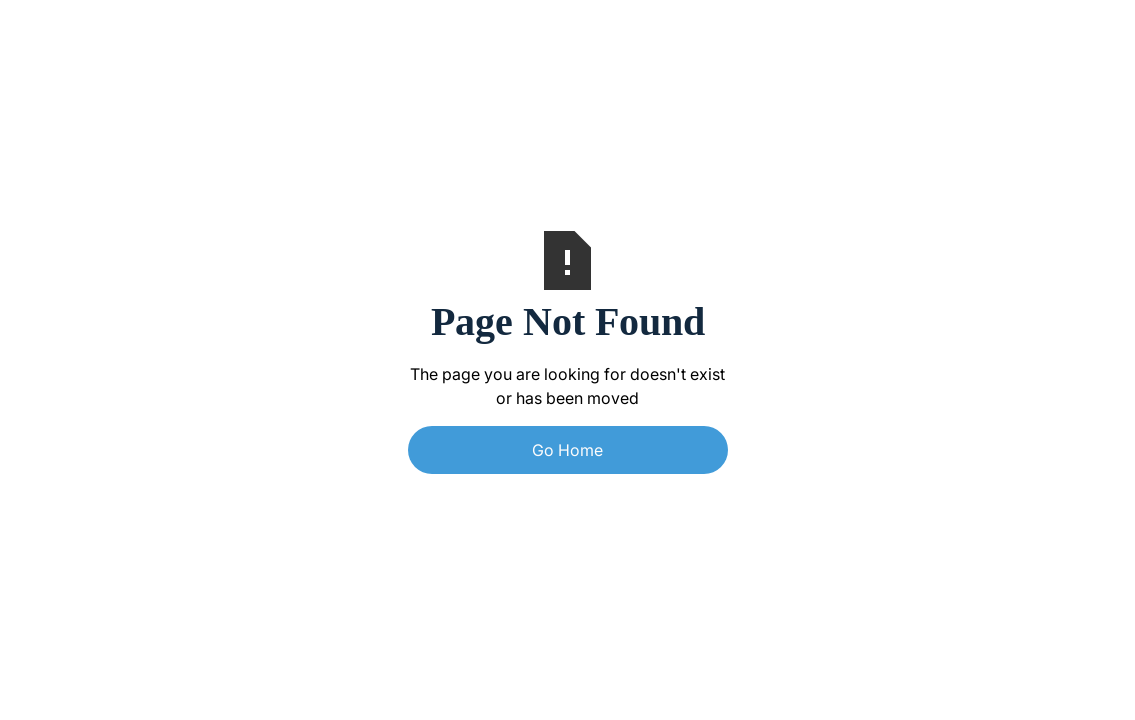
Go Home (567, 450)
